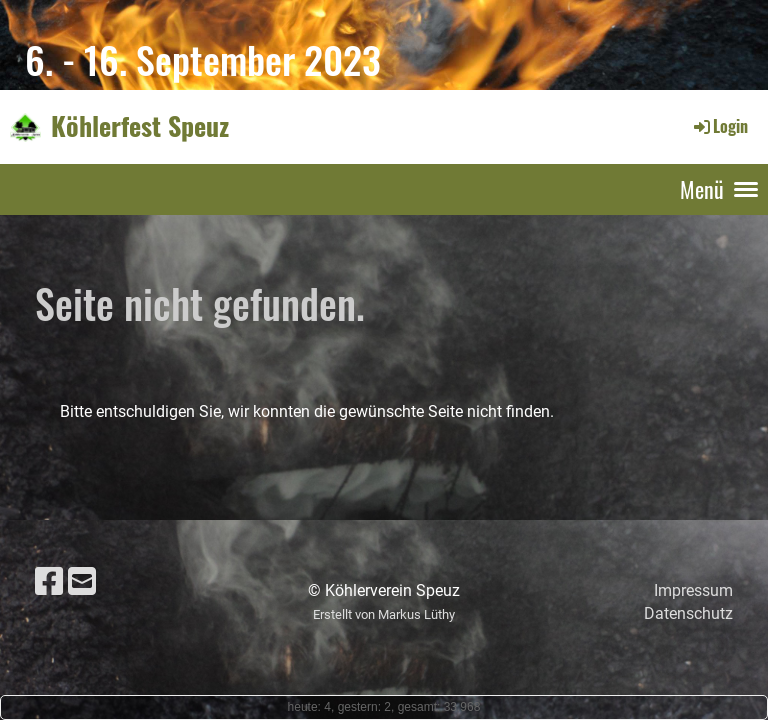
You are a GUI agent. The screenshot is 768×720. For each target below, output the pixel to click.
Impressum (693, 590)
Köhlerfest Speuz (140, 126)
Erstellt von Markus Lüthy (384, 614)
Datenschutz (688, 613)
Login (719, 126)
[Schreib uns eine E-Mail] (82, 582)
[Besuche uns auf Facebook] (49, 582)
